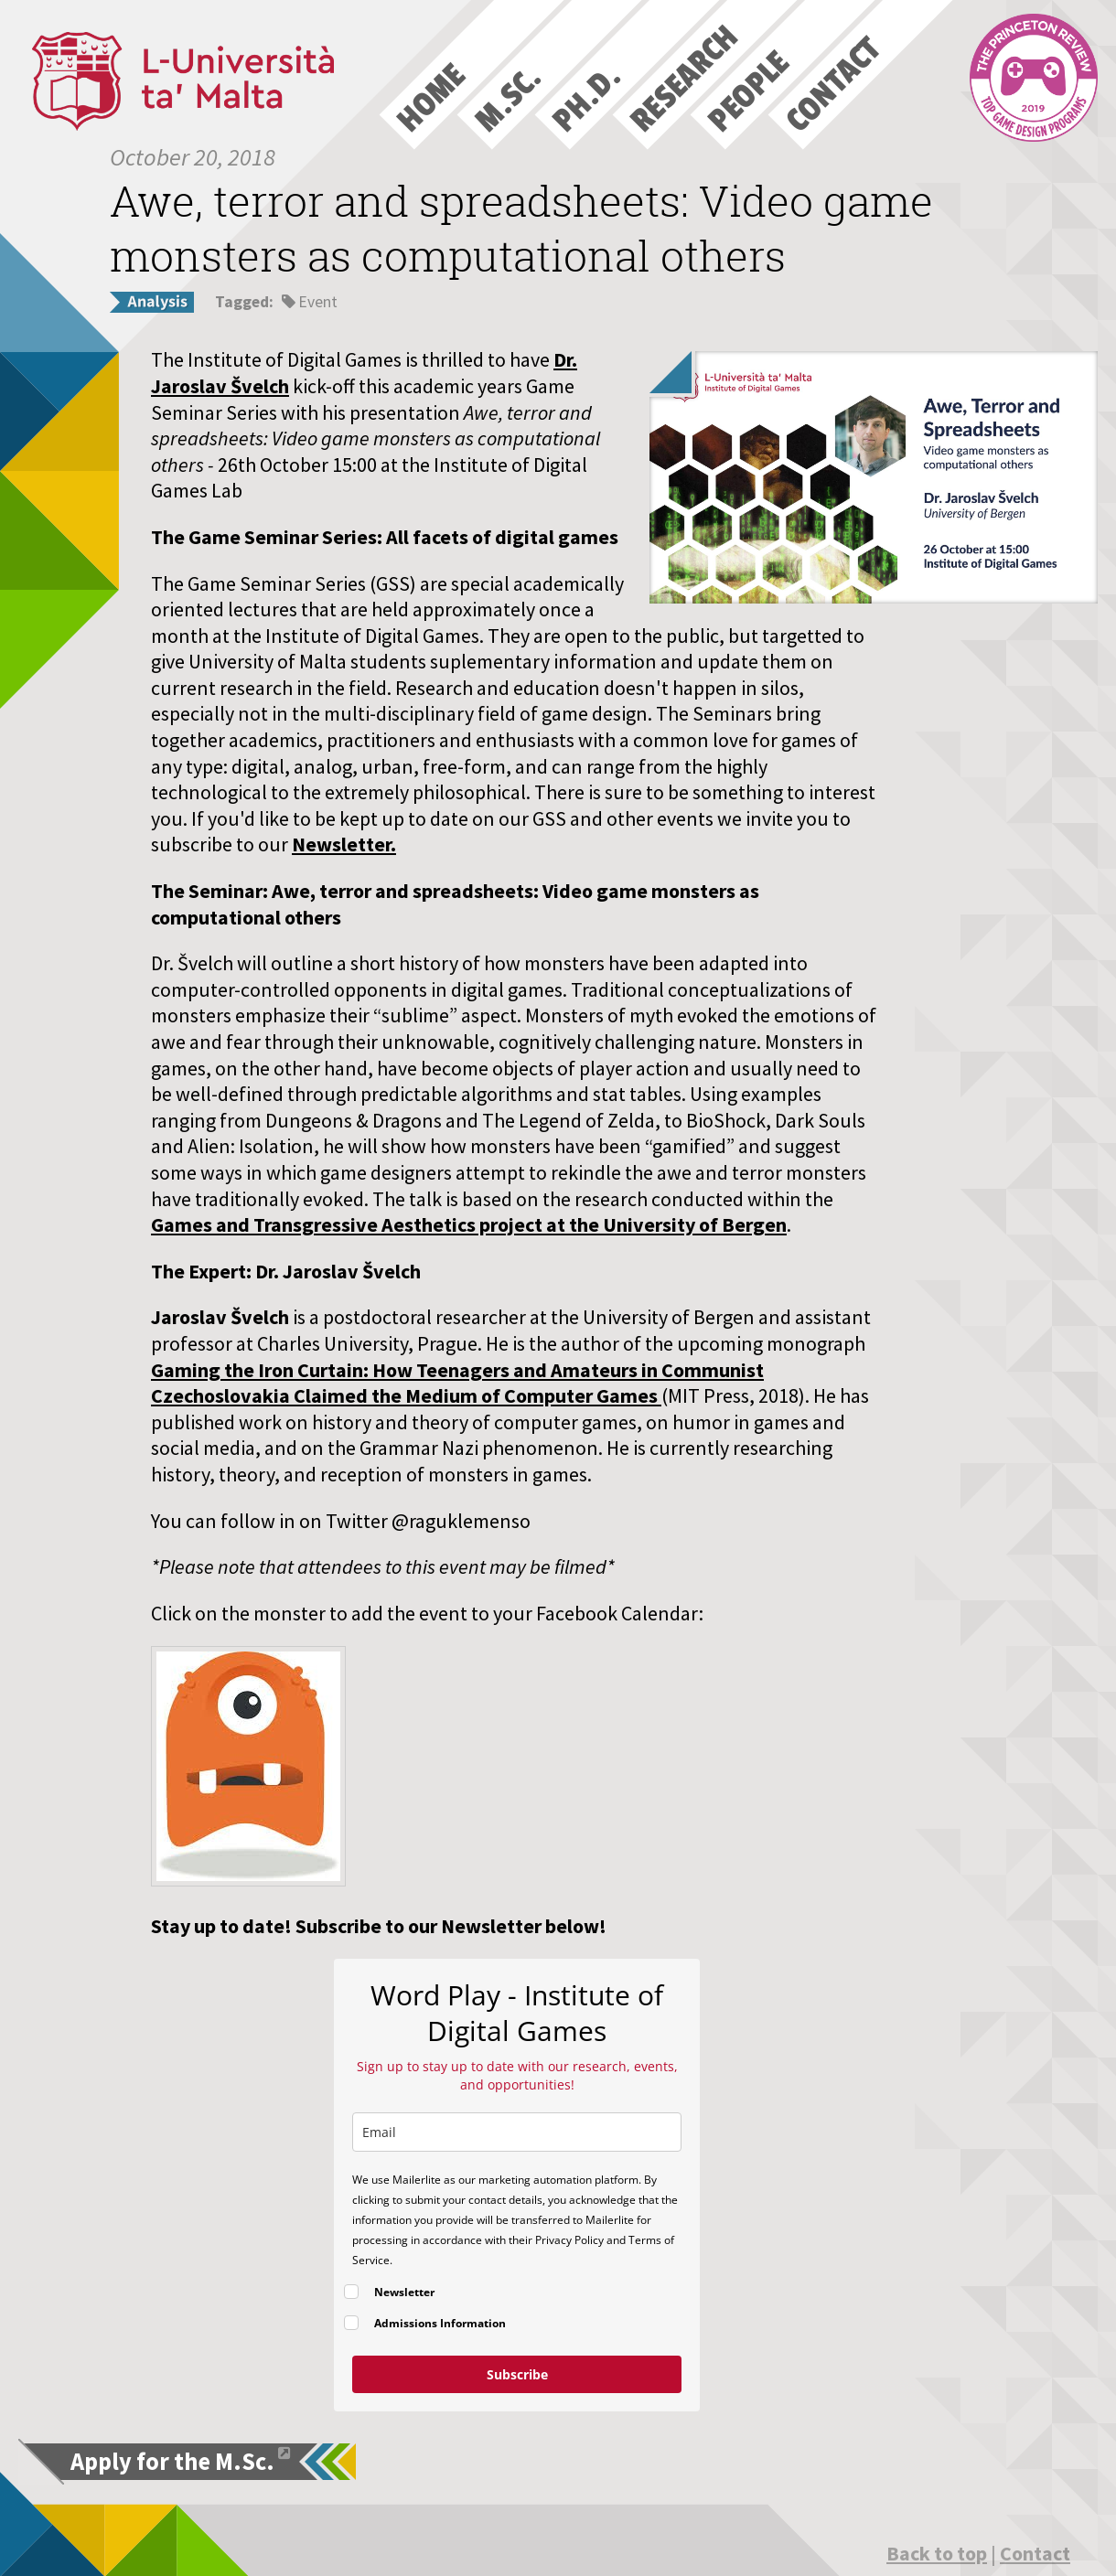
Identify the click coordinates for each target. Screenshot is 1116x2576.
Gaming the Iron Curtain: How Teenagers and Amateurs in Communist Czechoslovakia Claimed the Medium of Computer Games (457, 1383)
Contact (1035, 2553)
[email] (516, 2132)
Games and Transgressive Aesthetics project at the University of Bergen (469, 1224)
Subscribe (517, 2374)
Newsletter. (344, 844)
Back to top (936, 2553)
